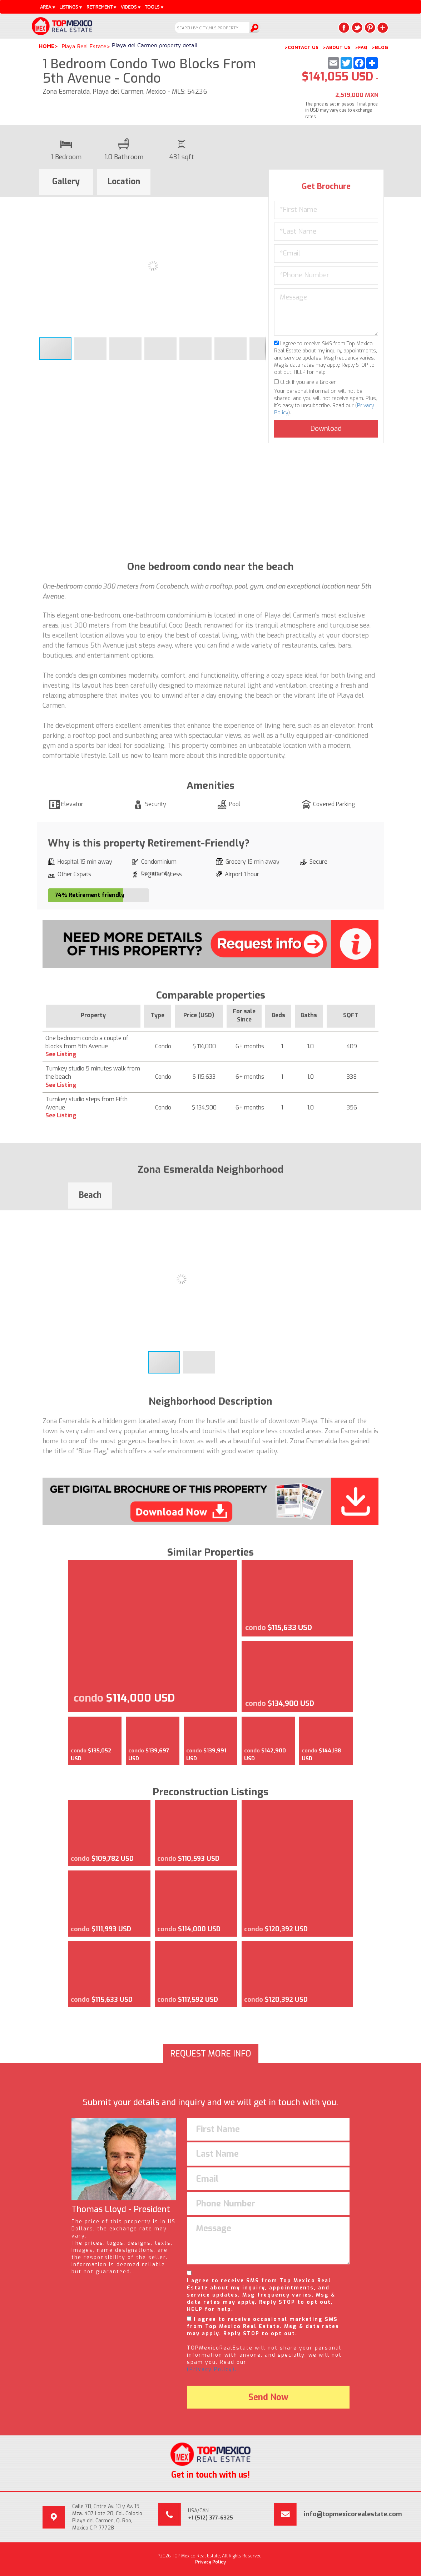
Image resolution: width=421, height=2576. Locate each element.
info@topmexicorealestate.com (353, 2514)
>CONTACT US (301, 47)
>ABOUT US (337, 47)
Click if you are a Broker (305, 382)
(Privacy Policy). (212, 2369)
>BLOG (380, 47)
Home (46, 46)
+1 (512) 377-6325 (210, 2517)
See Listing (60, 1054)
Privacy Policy (210, 2562)
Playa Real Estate (84, 46)
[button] (260, 203)
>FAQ (361, 47)
